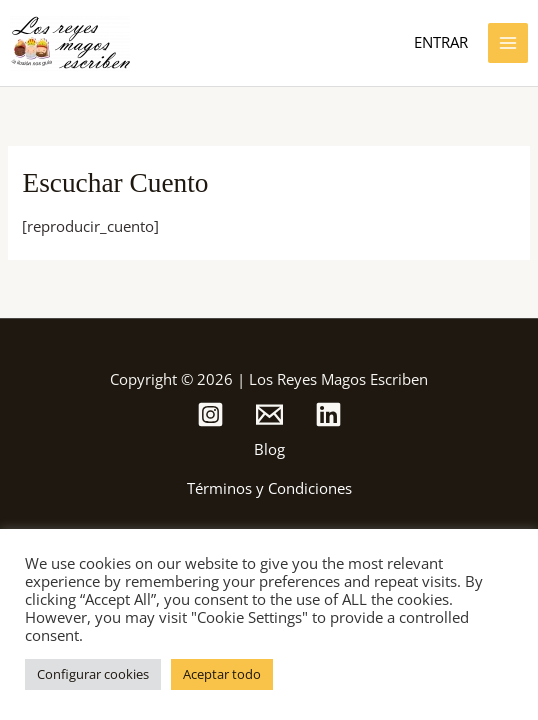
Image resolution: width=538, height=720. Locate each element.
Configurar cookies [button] (93, 674)
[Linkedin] (328, 414)
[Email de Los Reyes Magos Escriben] (269, 414)
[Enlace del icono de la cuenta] (441, 43)
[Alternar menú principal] (508, 43)
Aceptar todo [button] (222, 674)
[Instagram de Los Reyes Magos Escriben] (210, 414)
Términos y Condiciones (269, 488)
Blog (269, 449)
